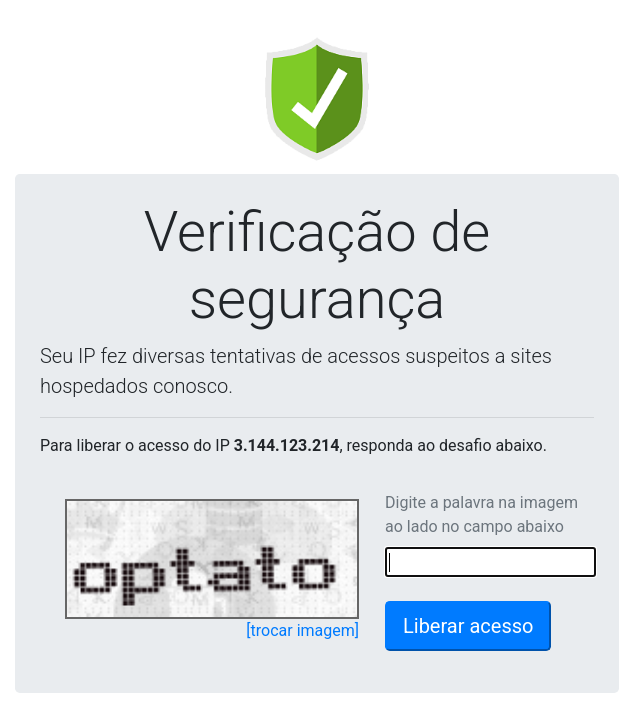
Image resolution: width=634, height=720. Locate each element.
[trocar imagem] (302, 630)
